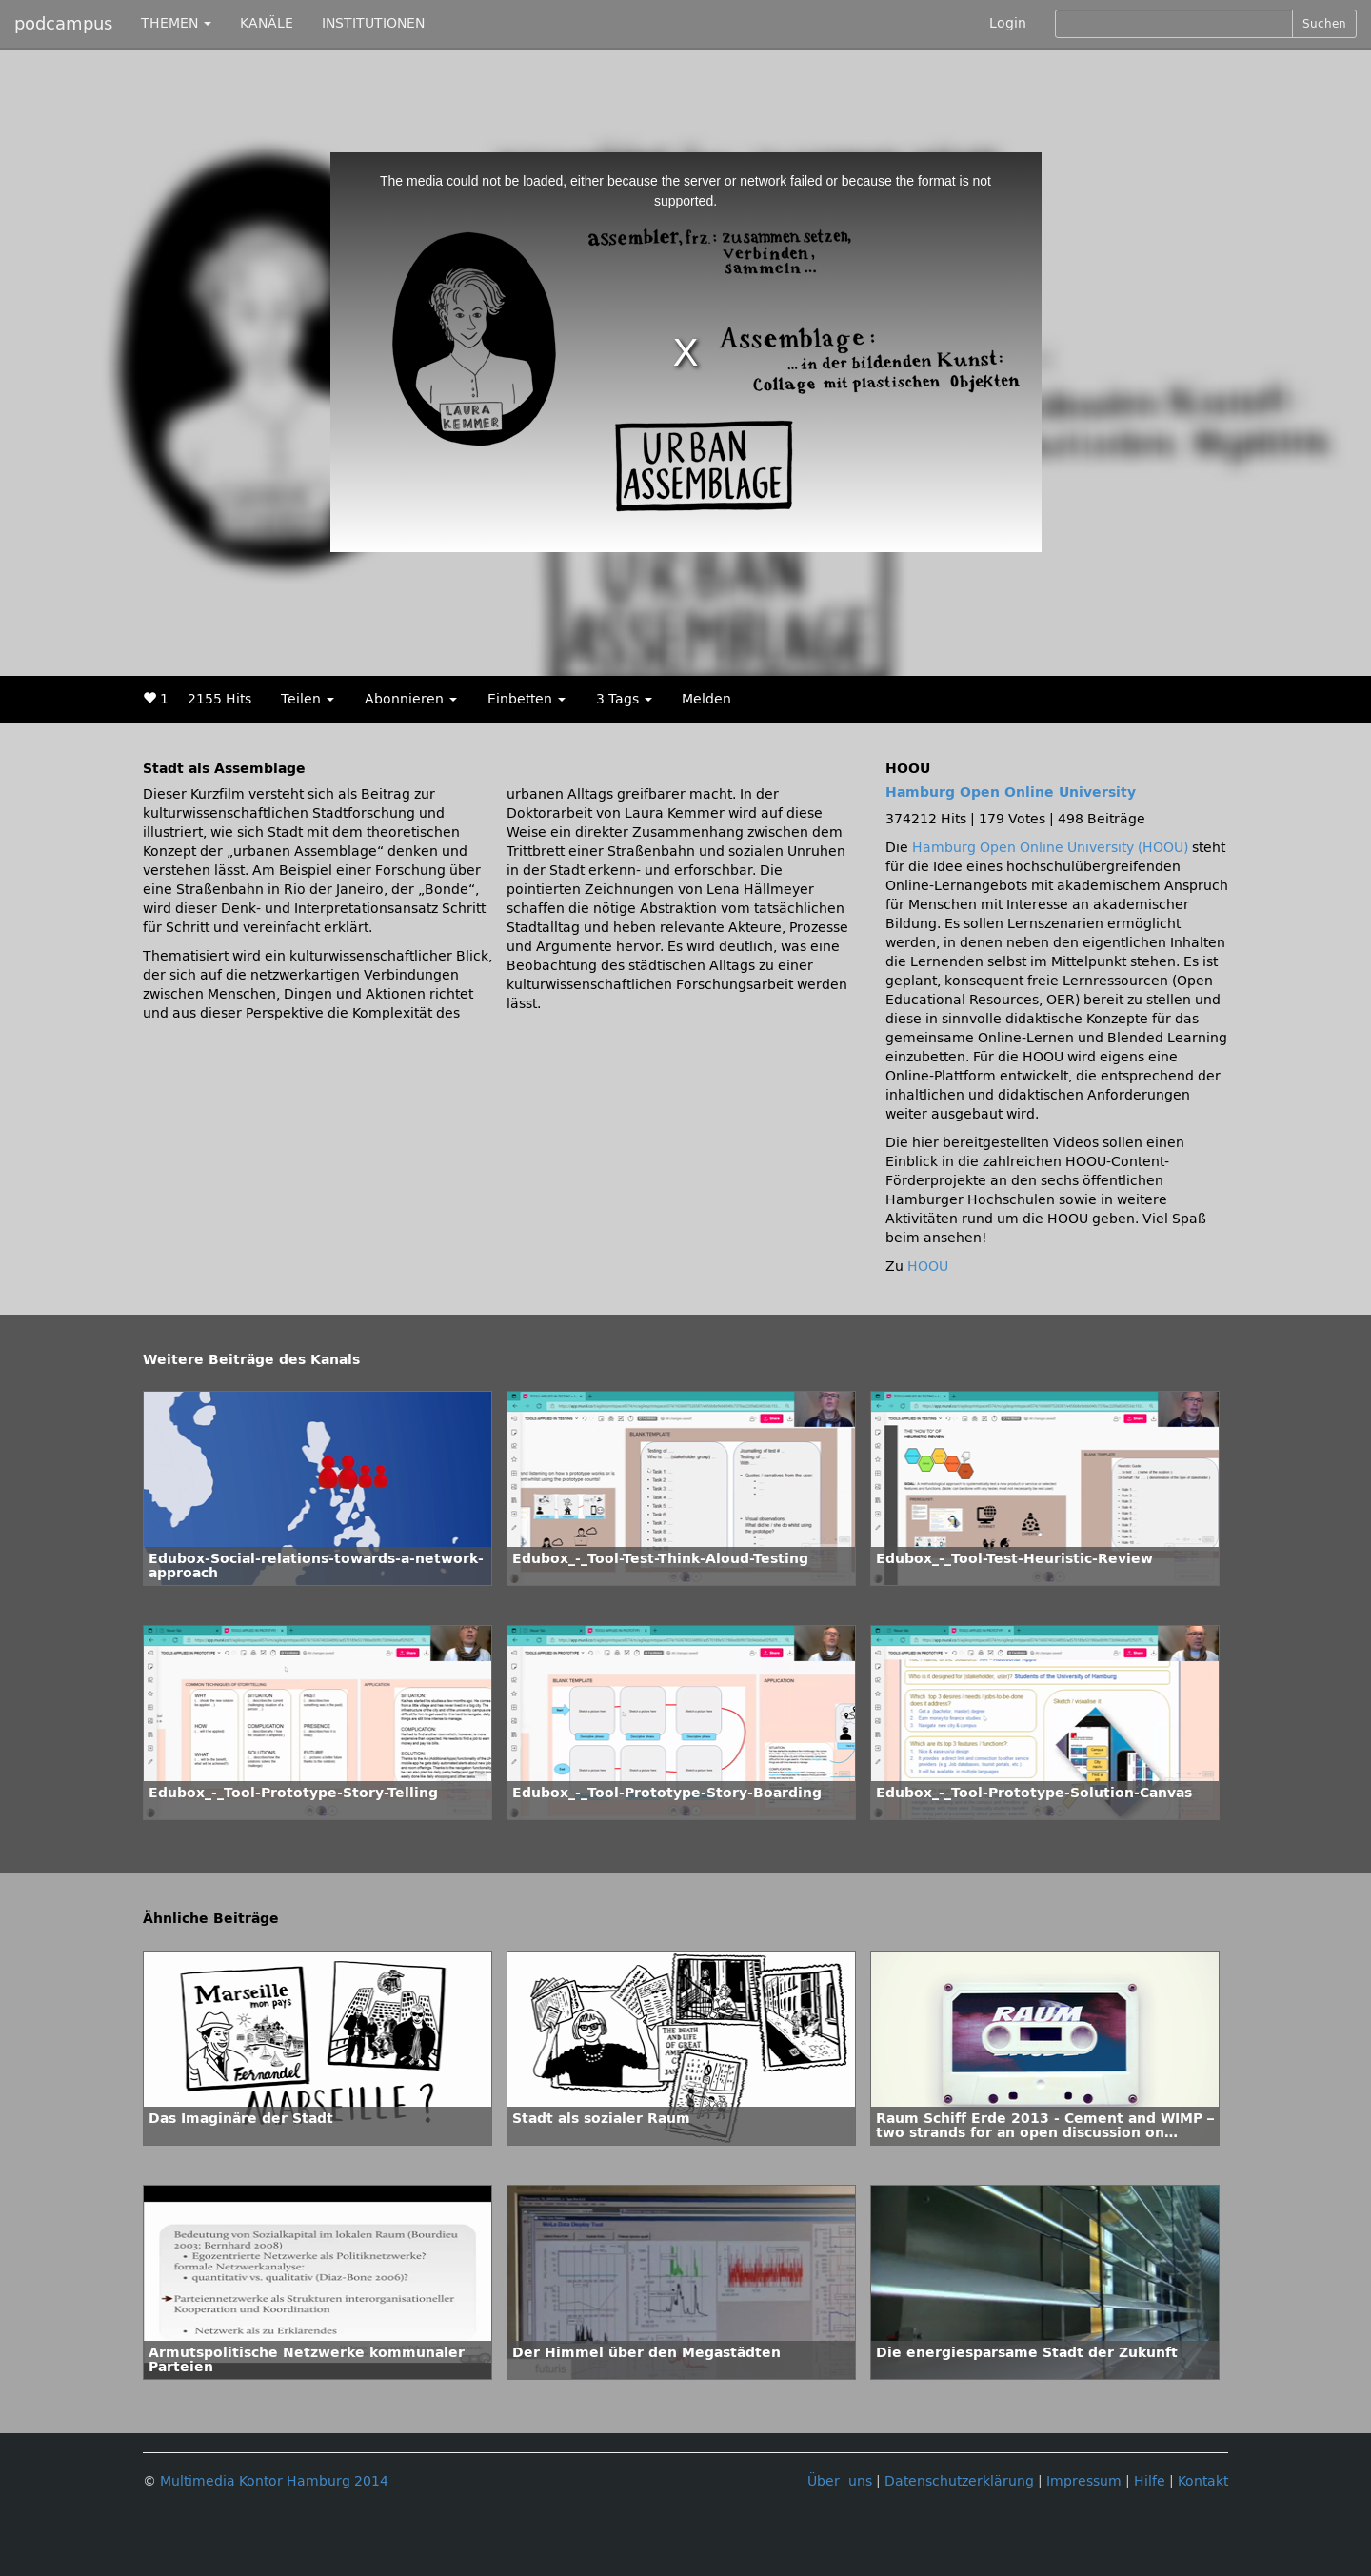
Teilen (307, 699)
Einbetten (526, 699)
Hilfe (1149, 2481)
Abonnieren (411, 699)
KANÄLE (266, 23)
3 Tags (624, 699)
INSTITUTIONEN (373, 23)
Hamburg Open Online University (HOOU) (1050, 848)
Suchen (1324, 23)
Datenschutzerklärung (959, 2481)
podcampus (63, 23)
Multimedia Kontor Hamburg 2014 (274, 2481)
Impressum (1084, 2481)
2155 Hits (219, 699)
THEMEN (176, 23)
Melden (706, 699)
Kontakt (1203, 2481)
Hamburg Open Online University (1010, 792)
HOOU (927, 1266)
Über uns (839, 2481)
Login (1007, 23)
